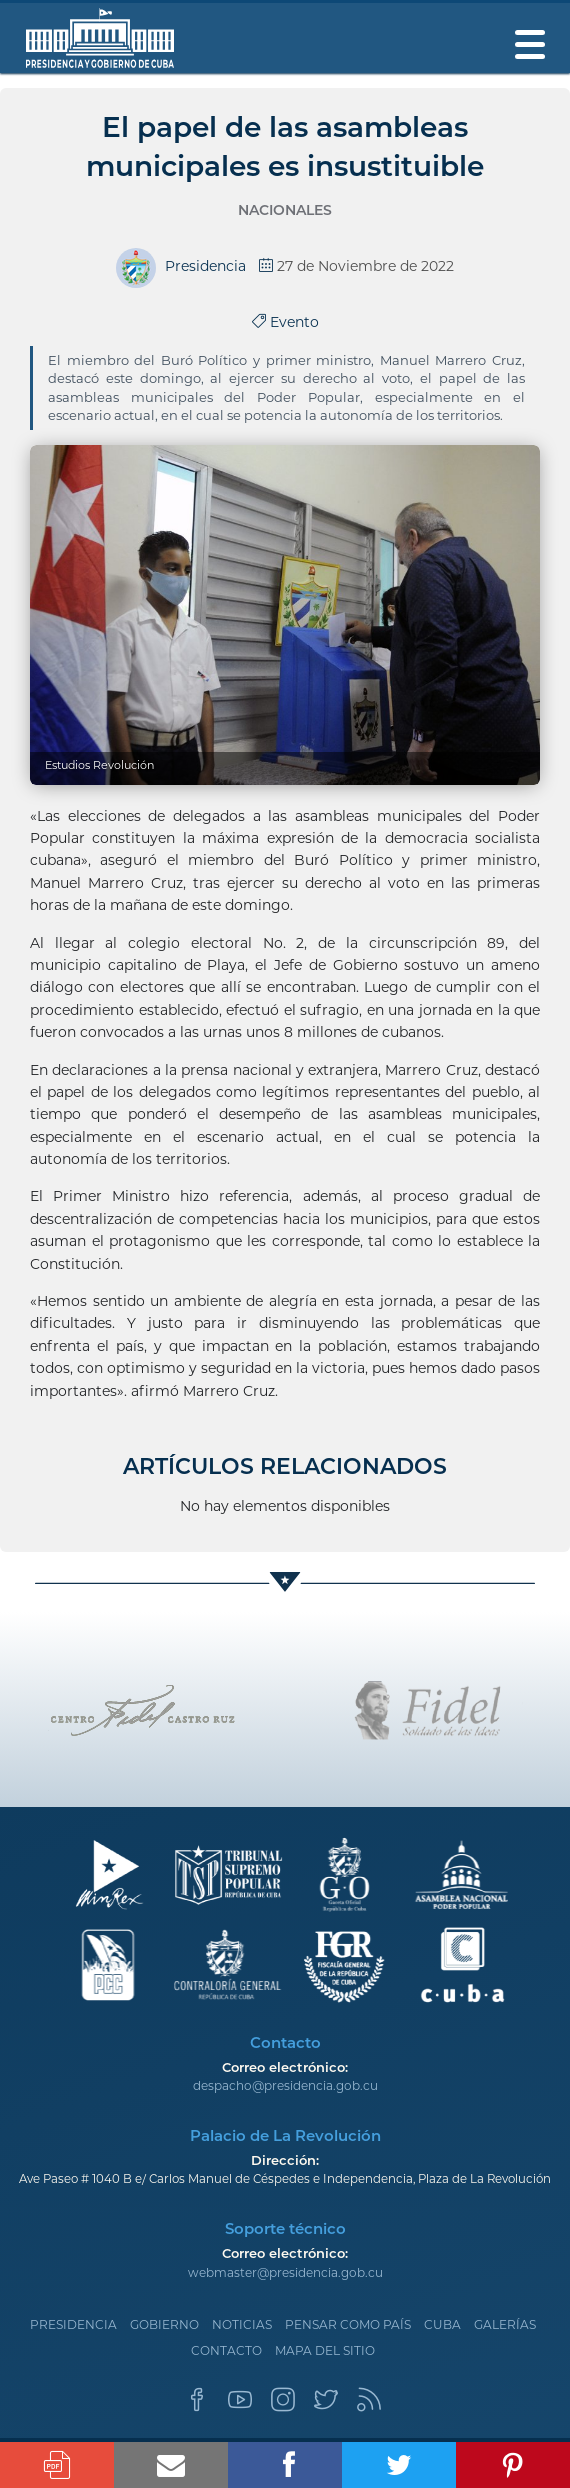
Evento (285, 322)
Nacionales (285, 210)
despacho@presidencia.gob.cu (285, 2085)
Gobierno (164, 2324)
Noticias (242, 2324)
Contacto (226, 2350)
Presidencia (73, 2324)
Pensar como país (348, 2324)
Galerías (505, 2324)
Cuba (442, 2324)
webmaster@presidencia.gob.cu (285, 2272)
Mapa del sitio (325, 2350)
